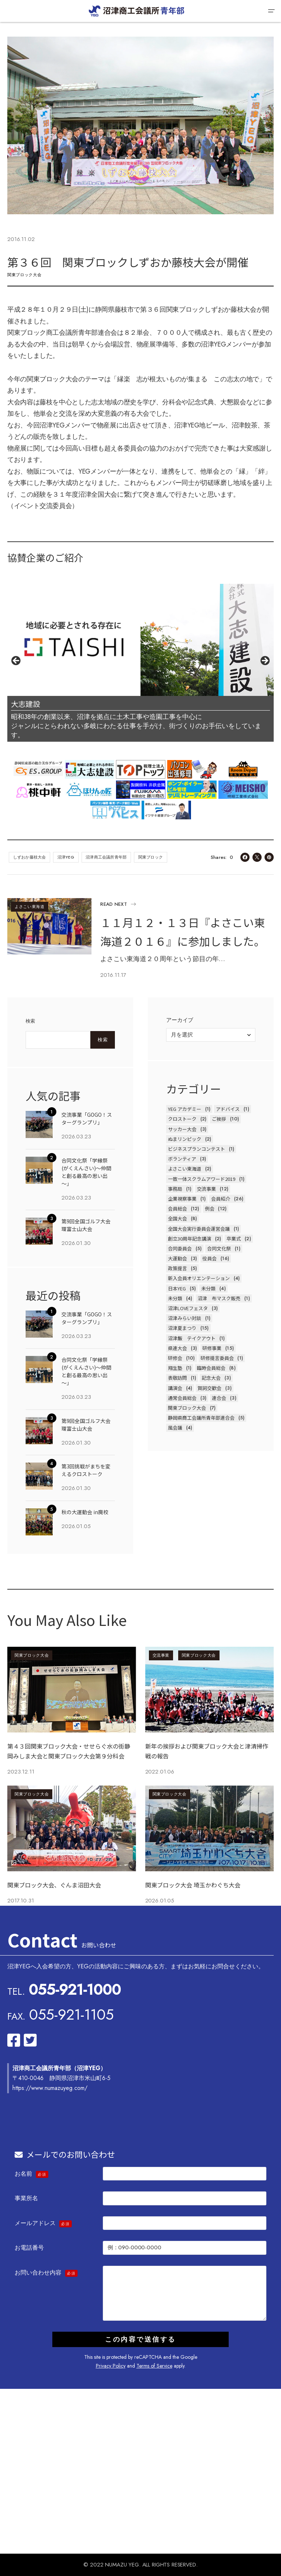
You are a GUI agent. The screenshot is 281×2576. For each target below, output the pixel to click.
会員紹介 (220, 1198)
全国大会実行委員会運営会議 (199, 1228)
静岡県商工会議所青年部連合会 (201, 1417)
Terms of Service (154, 2365)
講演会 (175, 1388)
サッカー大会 (182, 1129)
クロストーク (182, 1118)
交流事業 (206, 1188)
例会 (209, 1208)
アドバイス (228, 1108)
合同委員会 (180, 1248)
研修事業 (211, 1348)
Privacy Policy (110, 2365)
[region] (140, 663)
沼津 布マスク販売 (219, 1298)
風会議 (175, 1427)
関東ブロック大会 (24, 275)
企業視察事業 (182, 1198)
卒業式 (233, 1238)
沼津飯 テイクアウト (192, 1338)
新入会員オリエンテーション (199, 1278)
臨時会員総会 (211, 1367)
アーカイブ (179, 1020)
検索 (30, 1021)
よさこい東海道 (30, 906)
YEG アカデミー (184, 1108)
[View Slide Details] (140, 640)
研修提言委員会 (217, 1357)
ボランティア (182, 1158)
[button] (271, 11)
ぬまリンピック (184, 1138)
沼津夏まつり (182, 1327)
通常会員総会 (182, 1397)
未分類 (208, 1288)
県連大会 (177, 1348)
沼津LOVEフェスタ (188, 1308)
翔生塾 (175, 1367)
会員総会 (177, 1208)
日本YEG (177, 1288)
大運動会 (177, 1258)
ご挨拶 (219, 1118)
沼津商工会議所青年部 (106, 857)
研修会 (175, 1357)
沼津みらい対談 (184, 1318)
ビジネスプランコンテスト (196, 1148)
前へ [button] (16, 661)
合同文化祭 (219, 1248)
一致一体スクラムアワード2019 (201, 1178)
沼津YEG (65, 857)
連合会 (219, 1397)
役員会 (209, 1258)
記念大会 (211, 1377)
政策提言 (177, 1268)
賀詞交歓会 (209, 1388)
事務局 (175, 1188)
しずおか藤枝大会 (29, 857)
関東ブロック (150, 857)
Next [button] (264, 661)
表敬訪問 (177, 1377)
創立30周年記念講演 (189, 1238)
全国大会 (177, 1218)
